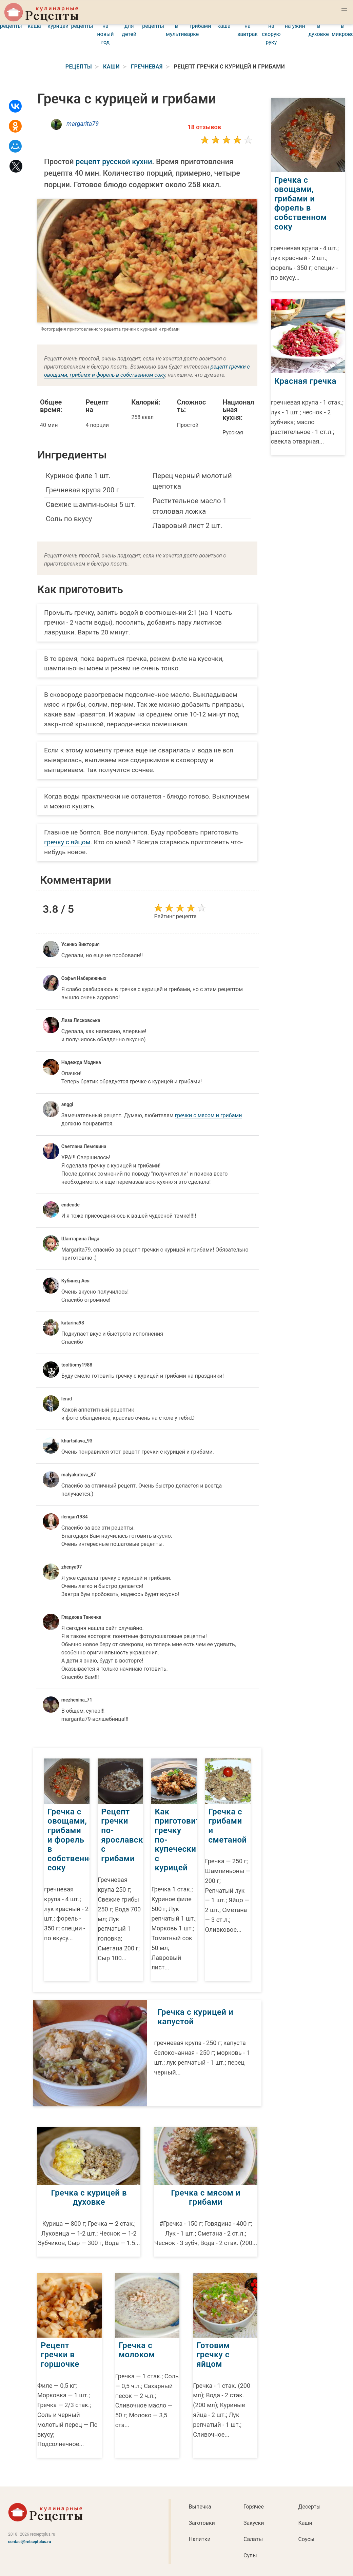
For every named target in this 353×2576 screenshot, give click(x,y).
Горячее (253, 2506)
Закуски (253, 2523)
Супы (250, 2555)
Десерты (309, 2506)
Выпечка (200, 2506)
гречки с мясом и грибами (208, 1115)
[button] (344, 9)
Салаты (253, 2539)
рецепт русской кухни (114, 161)
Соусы (306, 2539)
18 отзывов (204, 127)
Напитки (200, 2539)
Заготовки (202, 2523)
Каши (305, 2523)
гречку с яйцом (67, 842)
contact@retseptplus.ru (29, 2541)
